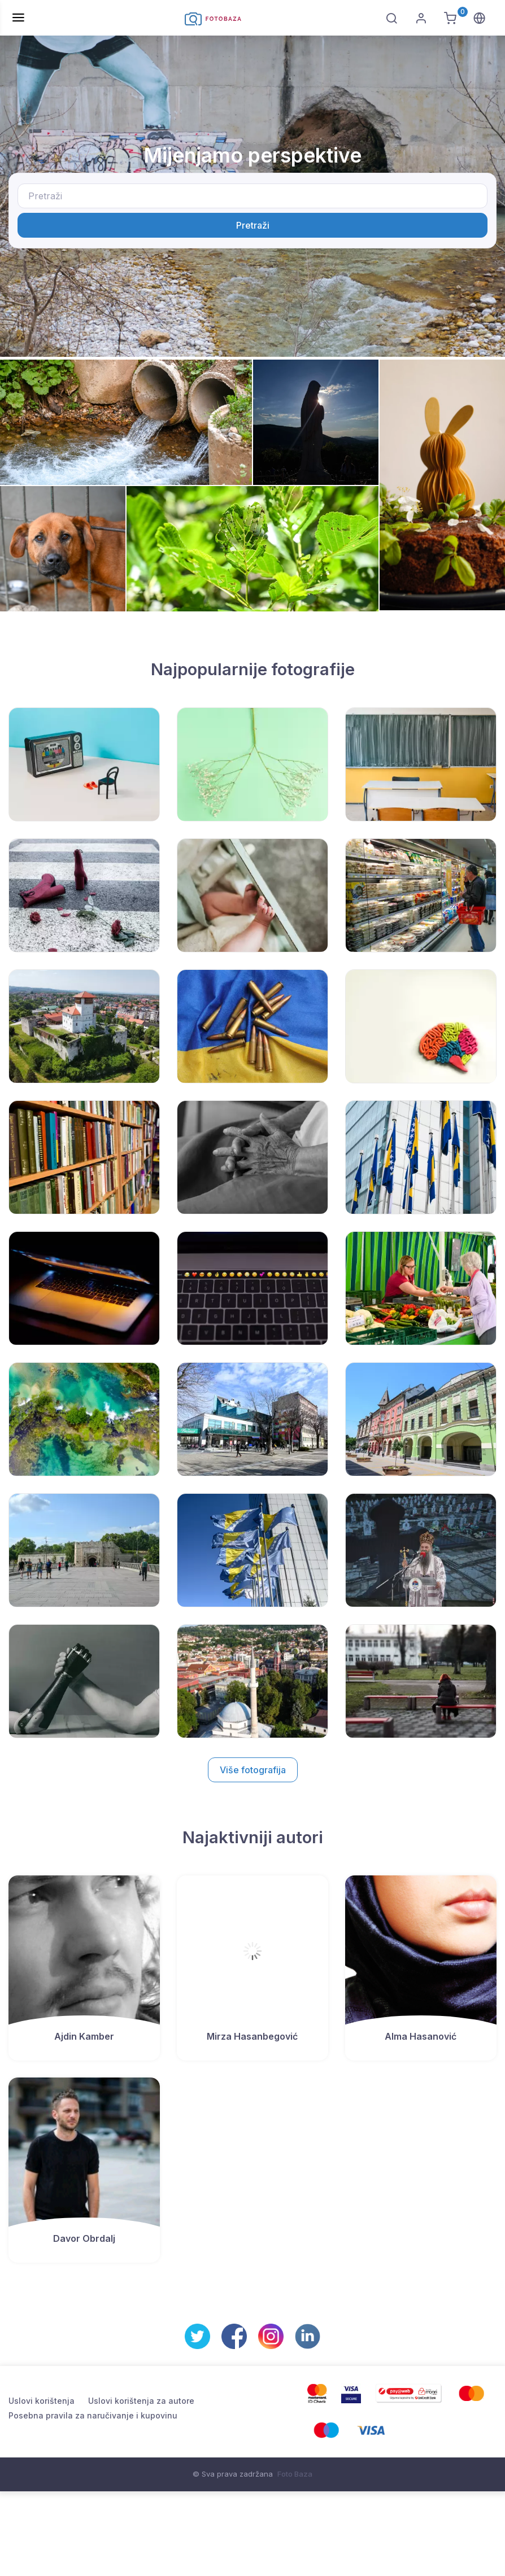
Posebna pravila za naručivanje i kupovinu (92, 2415)
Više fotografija (253, 1769)
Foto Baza (294, 2473)
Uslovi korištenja (41, 2401)
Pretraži (252, 225)
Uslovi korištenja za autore (141, 2401)
